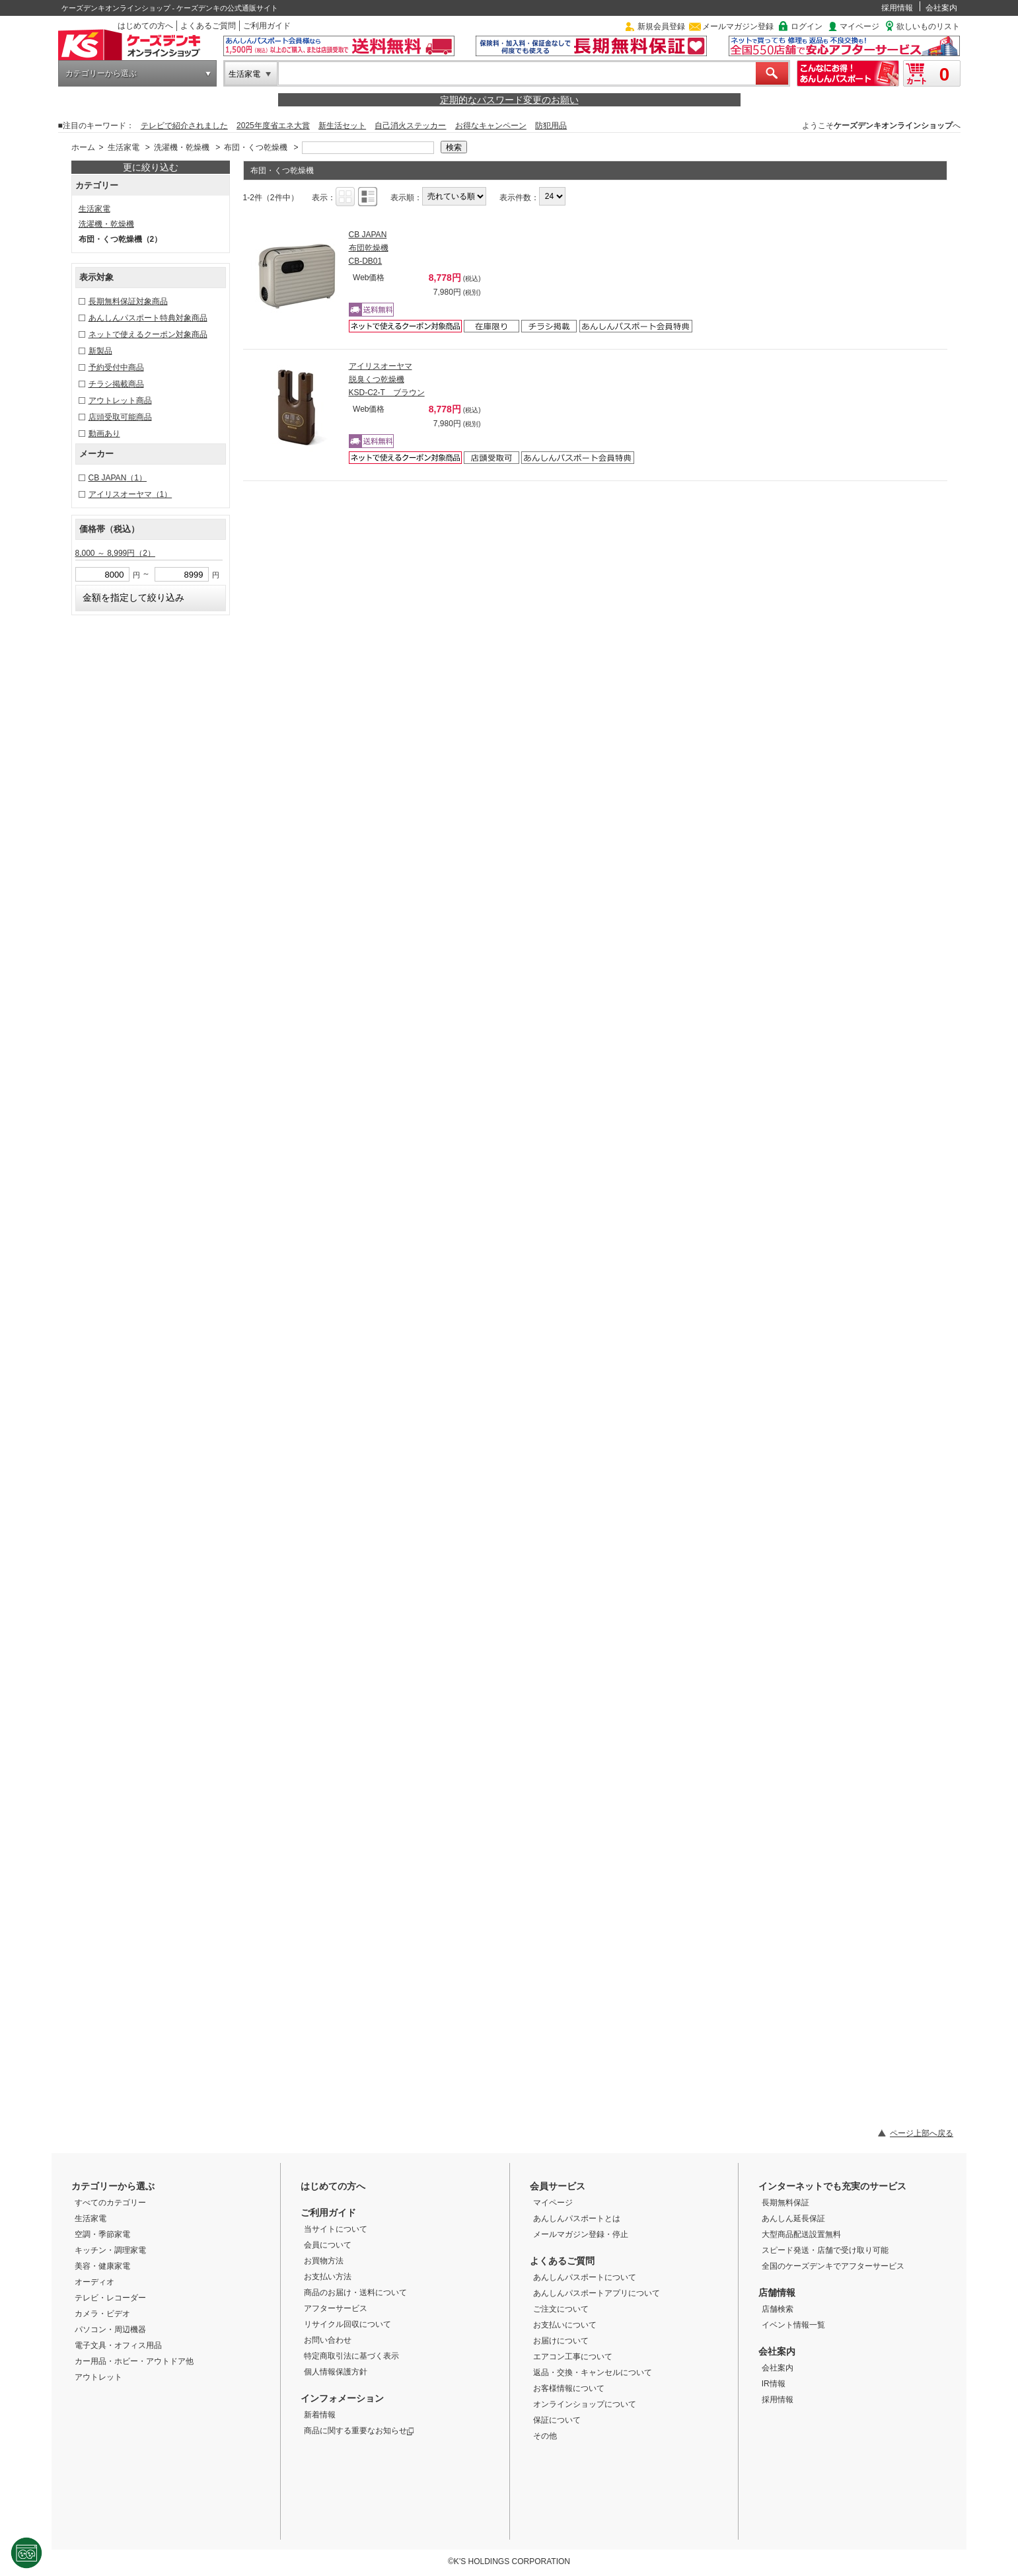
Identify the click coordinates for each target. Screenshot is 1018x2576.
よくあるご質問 (208, 25)
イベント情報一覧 (793, 2325)
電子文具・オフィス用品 (118, 2345)
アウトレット (98, 2377)
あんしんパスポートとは (576, 2218)
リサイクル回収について (347, 2324)
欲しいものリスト (928, 26)
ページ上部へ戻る (921, 2133)
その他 (545, 2436)
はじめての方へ (145, 25)
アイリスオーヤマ (130, 494)
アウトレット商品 (120, 400)
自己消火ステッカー (410, 125)
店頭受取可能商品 (120, 417)
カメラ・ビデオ (102, 2313)
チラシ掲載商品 (116, 384)
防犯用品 (551, 125)
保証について (557, 2420)
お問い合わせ (327, 2340)
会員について (327, 2245)
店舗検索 (777, 2309)
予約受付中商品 (116, 367)
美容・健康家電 (102, 2266)
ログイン (806, 26)
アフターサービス (335, 2308)
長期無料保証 (785, 2202)
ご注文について (561, 2309)
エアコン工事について (572, 2356)
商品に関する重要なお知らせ (359, 2430)
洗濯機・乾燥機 (181, 147)
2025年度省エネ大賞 (273, 125)
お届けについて (561, 2340)
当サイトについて (335, 2229)
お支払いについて (565, 2325)
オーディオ (94, 2282)
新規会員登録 (661, 26)
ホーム (83, 147)
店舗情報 (776, 2292)
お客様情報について (568, 2388)
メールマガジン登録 (738, 26)
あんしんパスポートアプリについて (596, 2293)
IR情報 (773, 2383)
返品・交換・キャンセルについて (592, 2372)
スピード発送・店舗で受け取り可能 (825, 2250)
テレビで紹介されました (184, 125)
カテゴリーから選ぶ (101, 73)
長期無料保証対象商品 (128, 301)
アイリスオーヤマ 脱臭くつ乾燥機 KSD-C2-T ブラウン (387, 379)
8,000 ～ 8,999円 (115, 553)
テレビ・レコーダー (110, 2297)
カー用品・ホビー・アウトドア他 (134, 2361)
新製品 (100, 351)
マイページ (859, 26)
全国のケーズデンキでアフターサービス (833, 2266)
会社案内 (941, 8)
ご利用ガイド (267, 25)
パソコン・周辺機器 (110, 2329)
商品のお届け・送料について (355, 2292)
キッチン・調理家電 (110, 2250)
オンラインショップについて (584, 2404)
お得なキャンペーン (491, 125)
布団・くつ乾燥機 (255, 147)
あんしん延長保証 (793, 2218)
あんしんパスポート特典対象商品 (148, 317)
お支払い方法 (327, 2276)
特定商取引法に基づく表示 (351, 2356)
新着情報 (320, 2414)
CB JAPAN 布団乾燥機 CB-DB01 (368, 248)
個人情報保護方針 (335, 2371)
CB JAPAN (118, 477)
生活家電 (244, 74)
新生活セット (342, 125)
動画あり (104, 433)
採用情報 (897, 8)
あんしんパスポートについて (584, 2277)
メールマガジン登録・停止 (580, 2234)
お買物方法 (324, 2260)
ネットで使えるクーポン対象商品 (148, 334)
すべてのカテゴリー (110, 2202)
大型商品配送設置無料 (801, 2234)
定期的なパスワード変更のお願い (509, 100)
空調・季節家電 (102, 2234)
